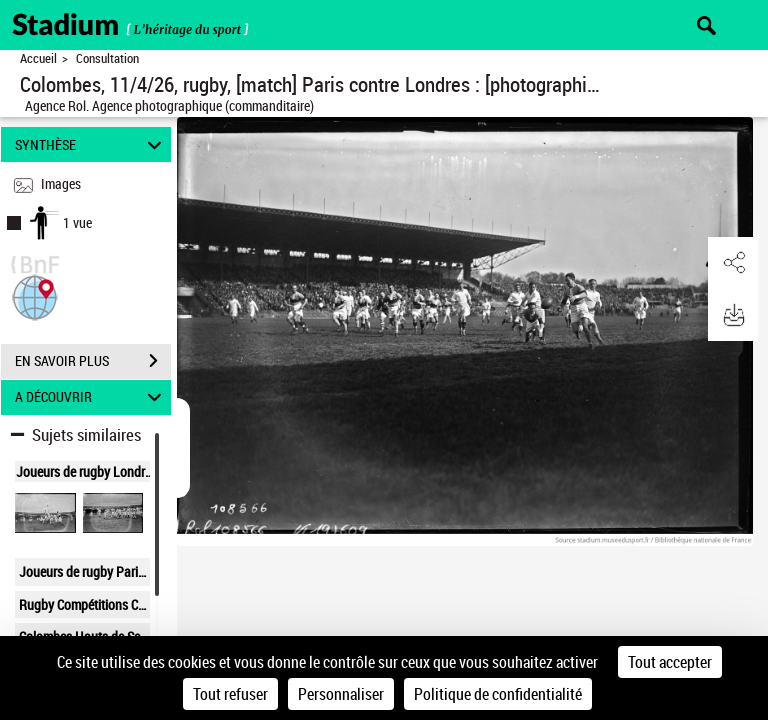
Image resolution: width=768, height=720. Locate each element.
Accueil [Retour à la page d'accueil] (38, 58)
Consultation (107, 58)
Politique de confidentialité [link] (498, 694)
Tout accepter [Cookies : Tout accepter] (670, 662)
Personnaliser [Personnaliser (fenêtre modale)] (341, 694)
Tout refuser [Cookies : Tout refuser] (230, 694)
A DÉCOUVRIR (91, 397)
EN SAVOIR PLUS (93, 361)
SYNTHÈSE (91, 144)
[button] (35, 295)
